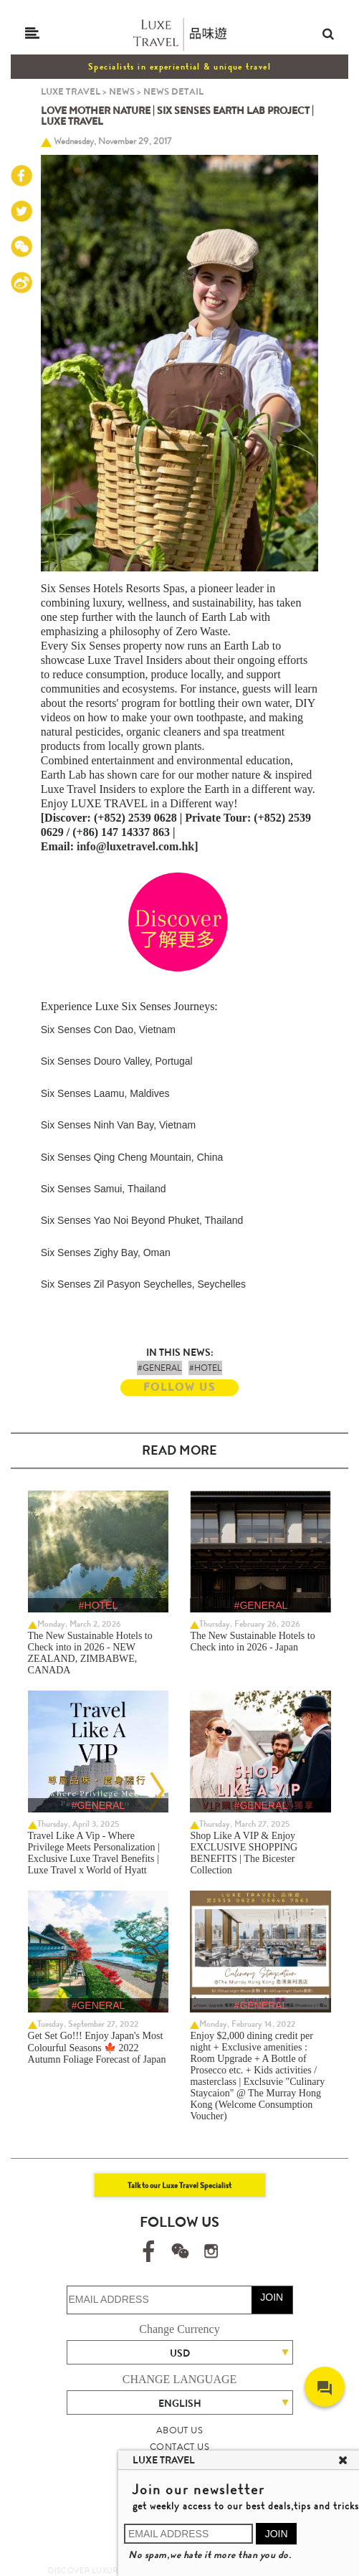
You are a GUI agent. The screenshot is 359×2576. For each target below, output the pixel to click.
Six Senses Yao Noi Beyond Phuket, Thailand (142, 1220)
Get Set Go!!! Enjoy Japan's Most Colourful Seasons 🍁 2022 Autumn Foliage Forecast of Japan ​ (98, 2047)
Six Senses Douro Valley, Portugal (117, 1061)
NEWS (122, 91)
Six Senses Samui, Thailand (103, 1188)
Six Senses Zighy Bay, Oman (106, 1252)
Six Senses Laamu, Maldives (105, 1093)
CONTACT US (179, 2446)
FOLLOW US (179, 1387)
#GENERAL (159, 1367)
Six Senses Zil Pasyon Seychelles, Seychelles (143, 1284)
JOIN (271, 2297)
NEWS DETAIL (173, 91)
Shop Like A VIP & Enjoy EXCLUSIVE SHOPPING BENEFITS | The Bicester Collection (243, 1853)
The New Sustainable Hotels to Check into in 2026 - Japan (252, 1641)
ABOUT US (179, 2430)
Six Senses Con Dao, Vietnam (108, 1029)
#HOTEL (205, 1367)
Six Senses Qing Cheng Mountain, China (132, 1157)
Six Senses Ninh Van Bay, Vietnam (118, 1125)
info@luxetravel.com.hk (135, 846)
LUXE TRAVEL (70, 91)
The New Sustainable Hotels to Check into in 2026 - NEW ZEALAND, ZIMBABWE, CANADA (90, 1653)
